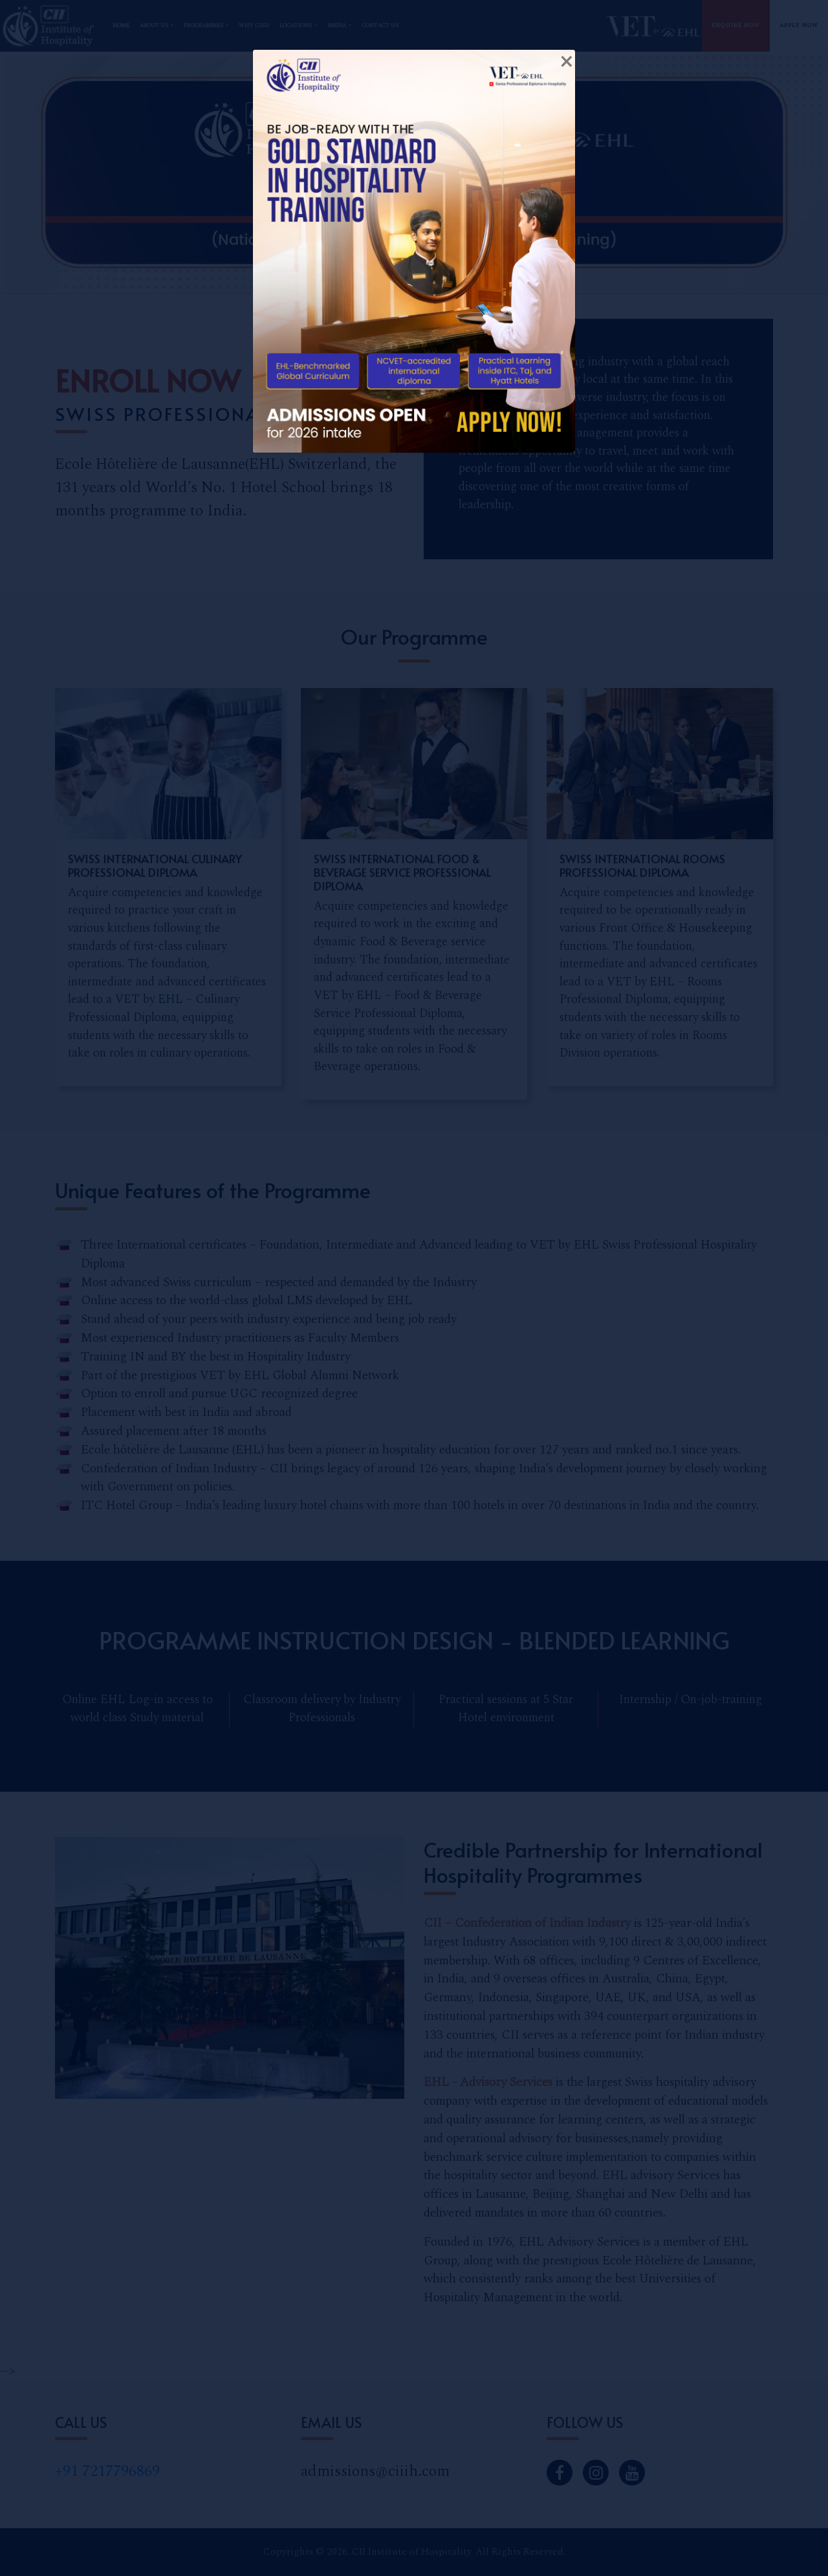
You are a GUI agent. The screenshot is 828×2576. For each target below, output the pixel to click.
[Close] (566, 62)
